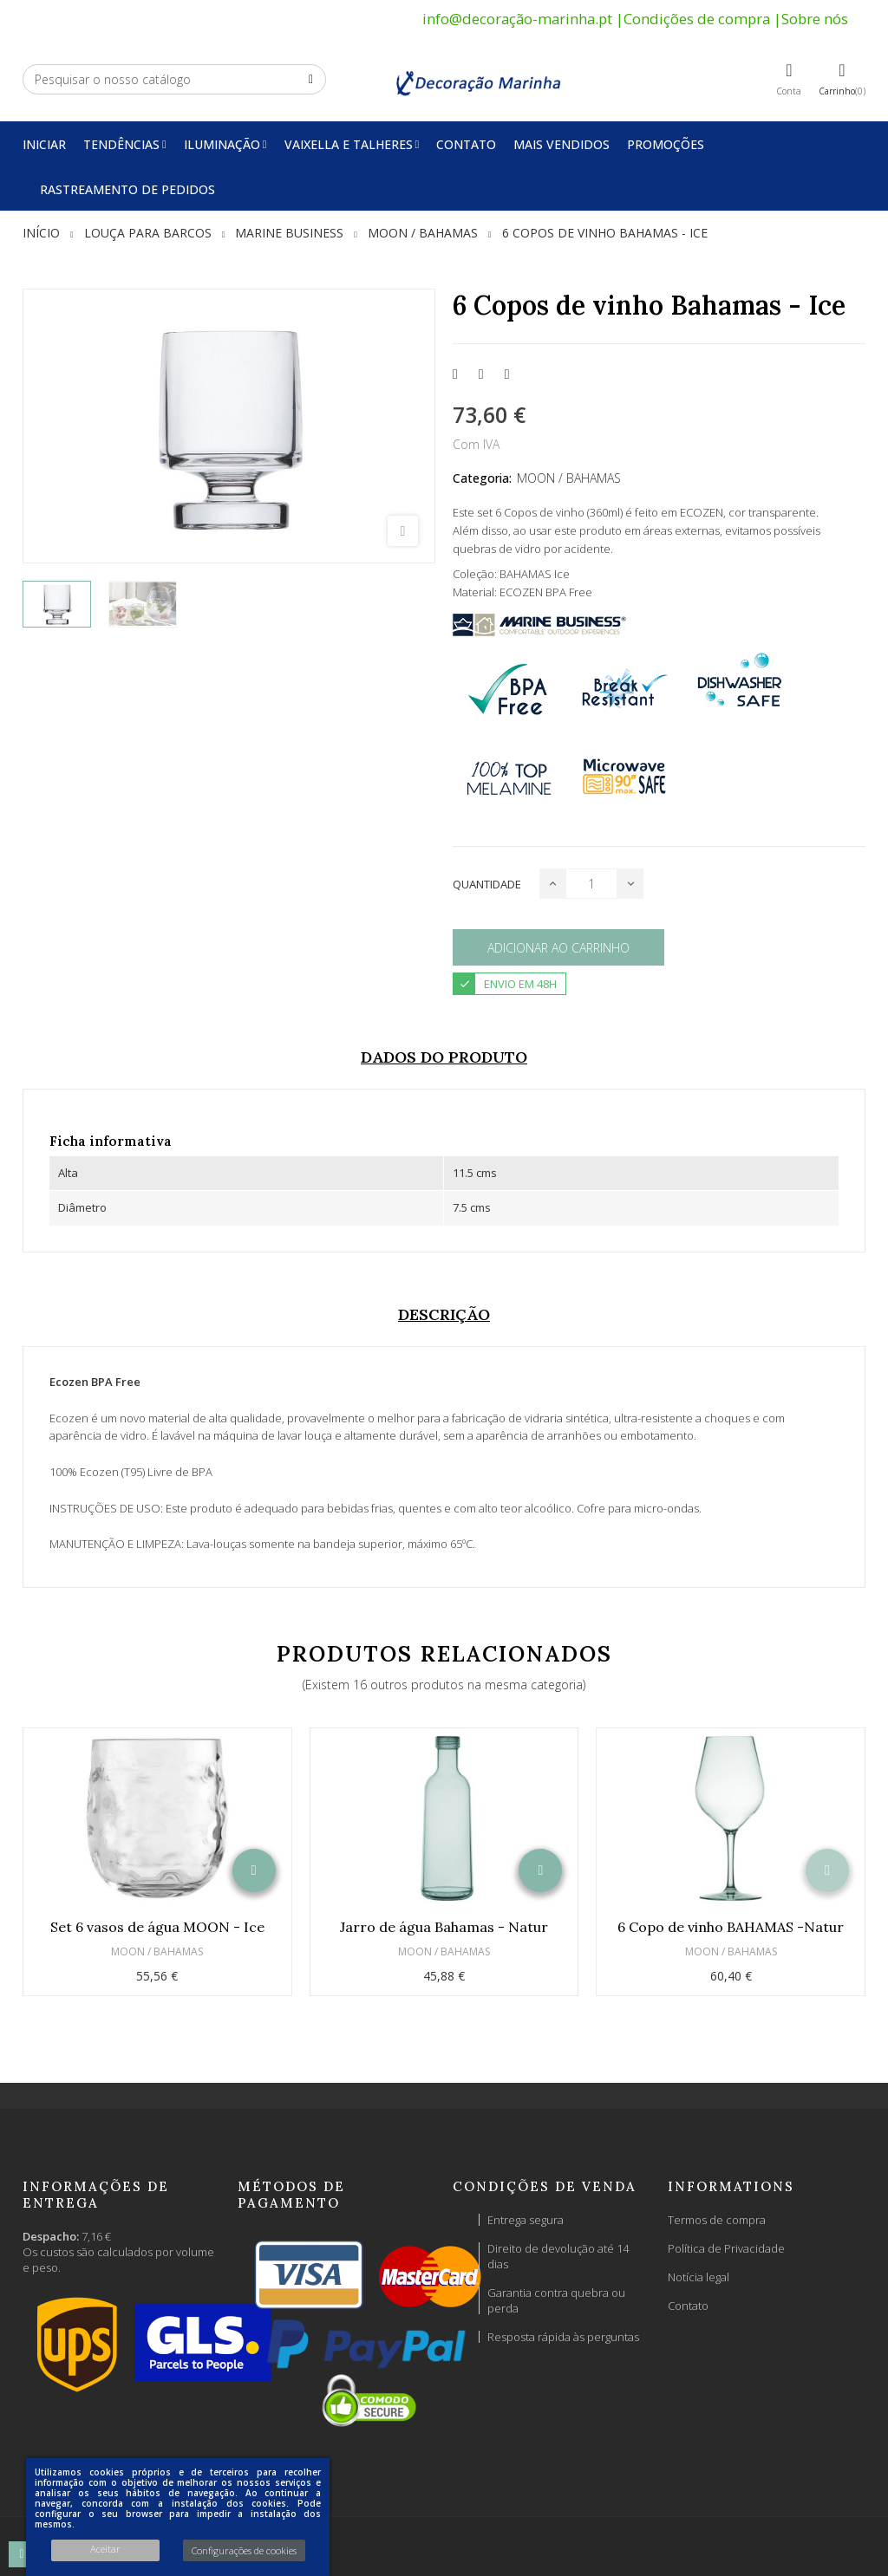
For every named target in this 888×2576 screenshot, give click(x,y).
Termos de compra (717, 2220)
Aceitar (105, 2548)
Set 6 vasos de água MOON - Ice (157, 1926)
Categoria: (482, 478)
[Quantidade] (591, 883)
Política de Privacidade (726, 2248)
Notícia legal (698, 2277)
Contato (688, 2305)
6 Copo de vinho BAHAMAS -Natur (730, 1926)
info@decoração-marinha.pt (517, 19)
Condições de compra (697, 19)
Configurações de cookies (244, 2550)
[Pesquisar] (174, 79)
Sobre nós (814, 19)
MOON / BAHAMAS (569, 478)
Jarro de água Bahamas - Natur (444, 1926)
